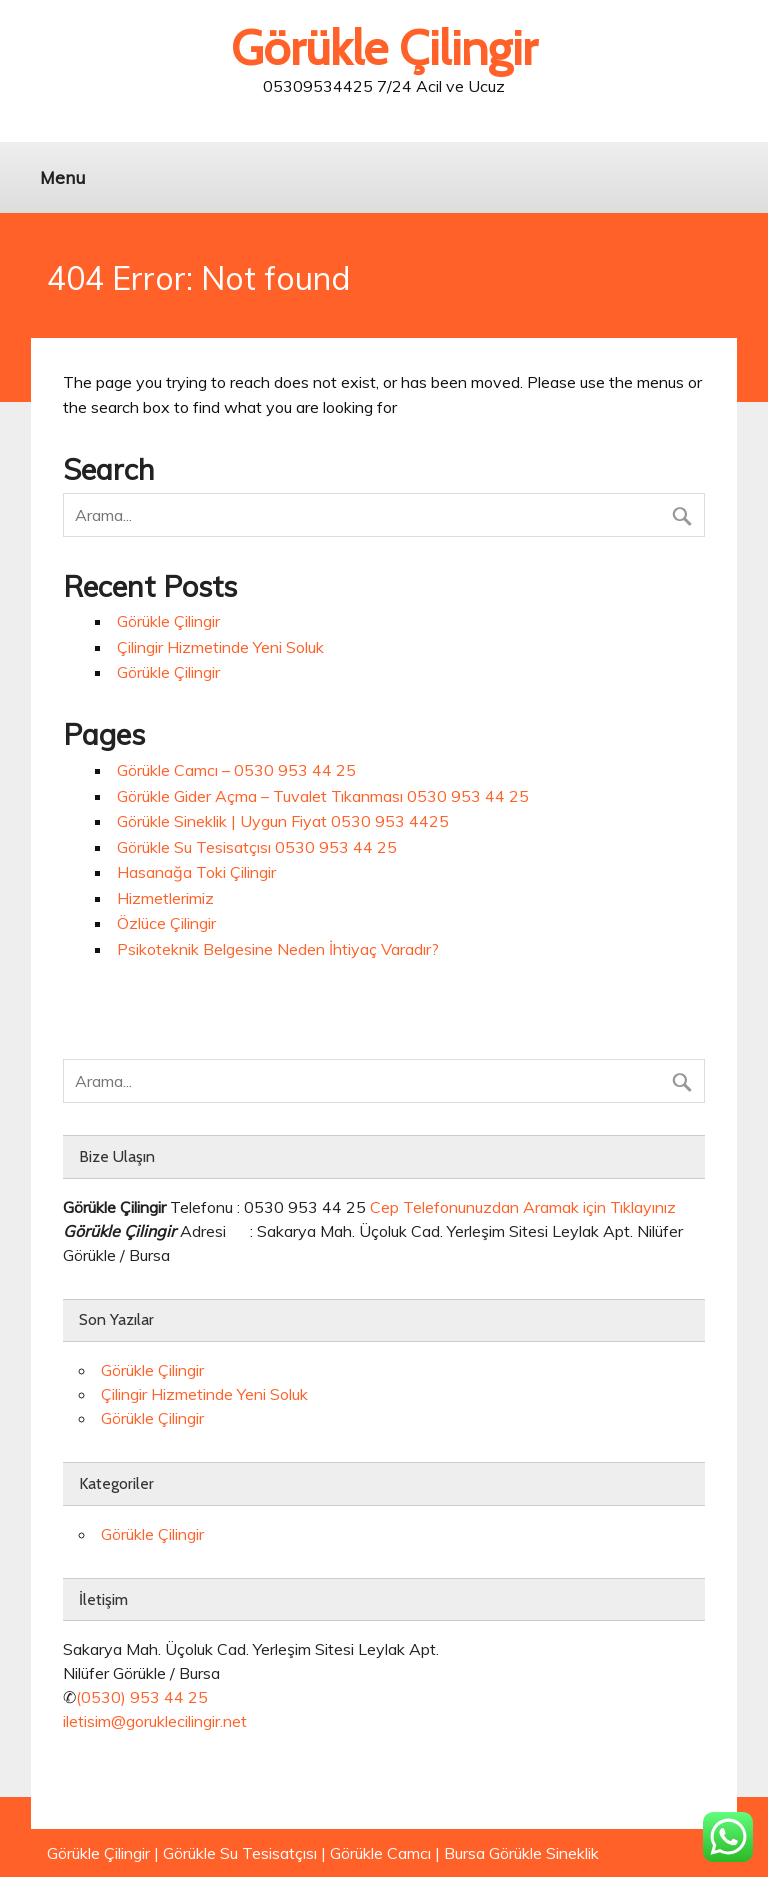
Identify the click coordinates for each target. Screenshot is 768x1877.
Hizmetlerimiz (165, 898)
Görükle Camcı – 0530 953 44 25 (236, 770)
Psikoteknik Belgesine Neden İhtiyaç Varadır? (278, 949)
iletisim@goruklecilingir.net (155, 1721)
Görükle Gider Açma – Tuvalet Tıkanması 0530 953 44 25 (323, 796)
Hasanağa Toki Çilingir (196, 872)
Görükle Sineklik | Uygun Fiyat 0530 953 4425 (283, 821)
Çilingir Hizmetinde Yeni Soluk (220, 647)
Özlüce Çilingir (166, 923)
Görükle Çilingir (168, 621)
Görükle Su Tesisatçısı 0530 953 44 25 (257, 847)
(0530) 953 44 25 (142, 1697)
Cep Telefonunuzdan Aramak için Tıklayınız (523, 1207)
